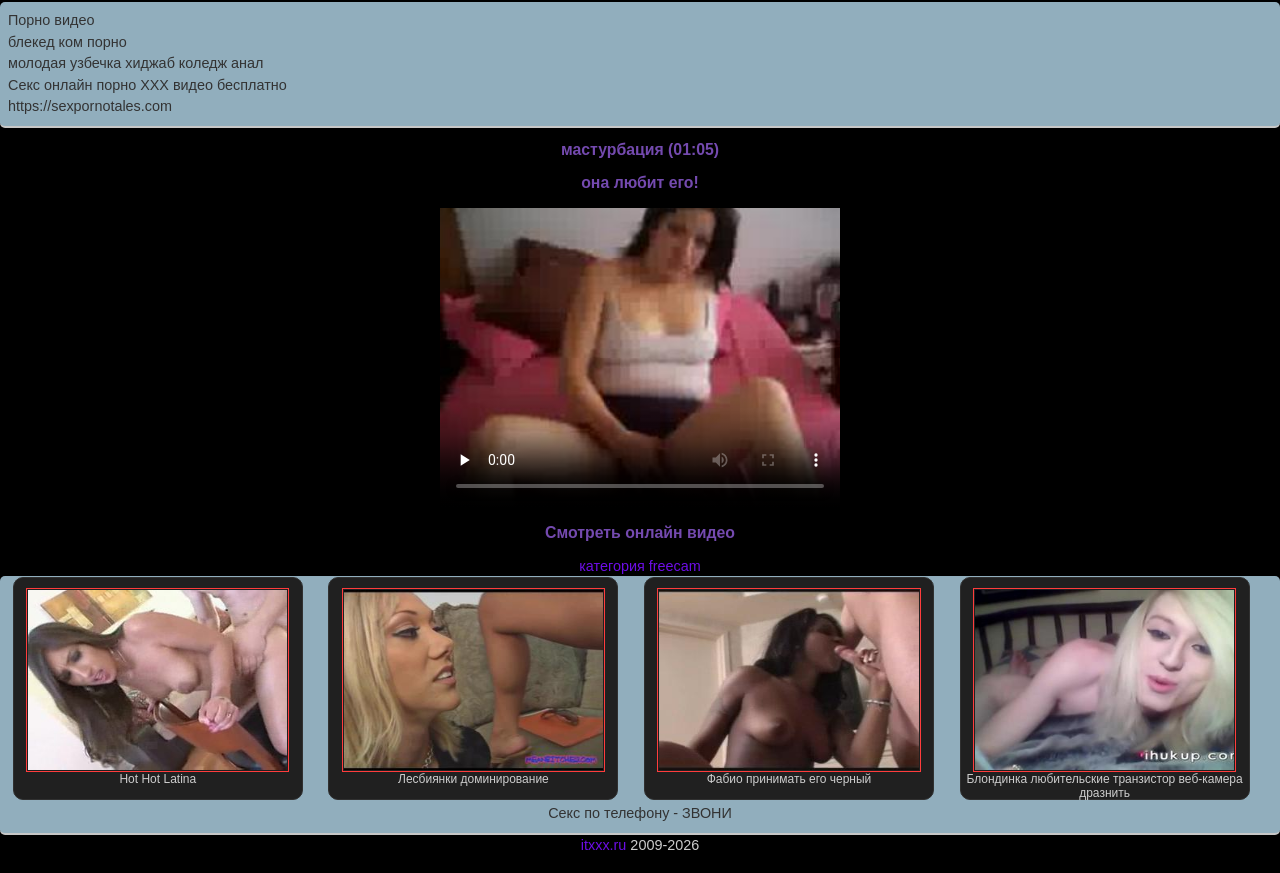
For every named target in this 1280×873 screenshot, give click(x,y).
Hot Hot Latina (157, 687)
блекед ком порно (67, 42)
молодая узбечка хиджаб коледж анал (135, 63)
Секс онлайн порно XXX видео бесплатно (147, 85)
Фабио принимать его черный (788, 687)
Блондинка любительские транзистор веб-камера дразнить (1104, 694)
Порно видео (51, 20)
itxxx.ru (604, 845)
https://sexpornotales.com (90, 106)
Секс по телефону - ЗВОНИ (640, 813)
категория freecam (639, 566)
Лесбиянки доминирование (473, 687)
